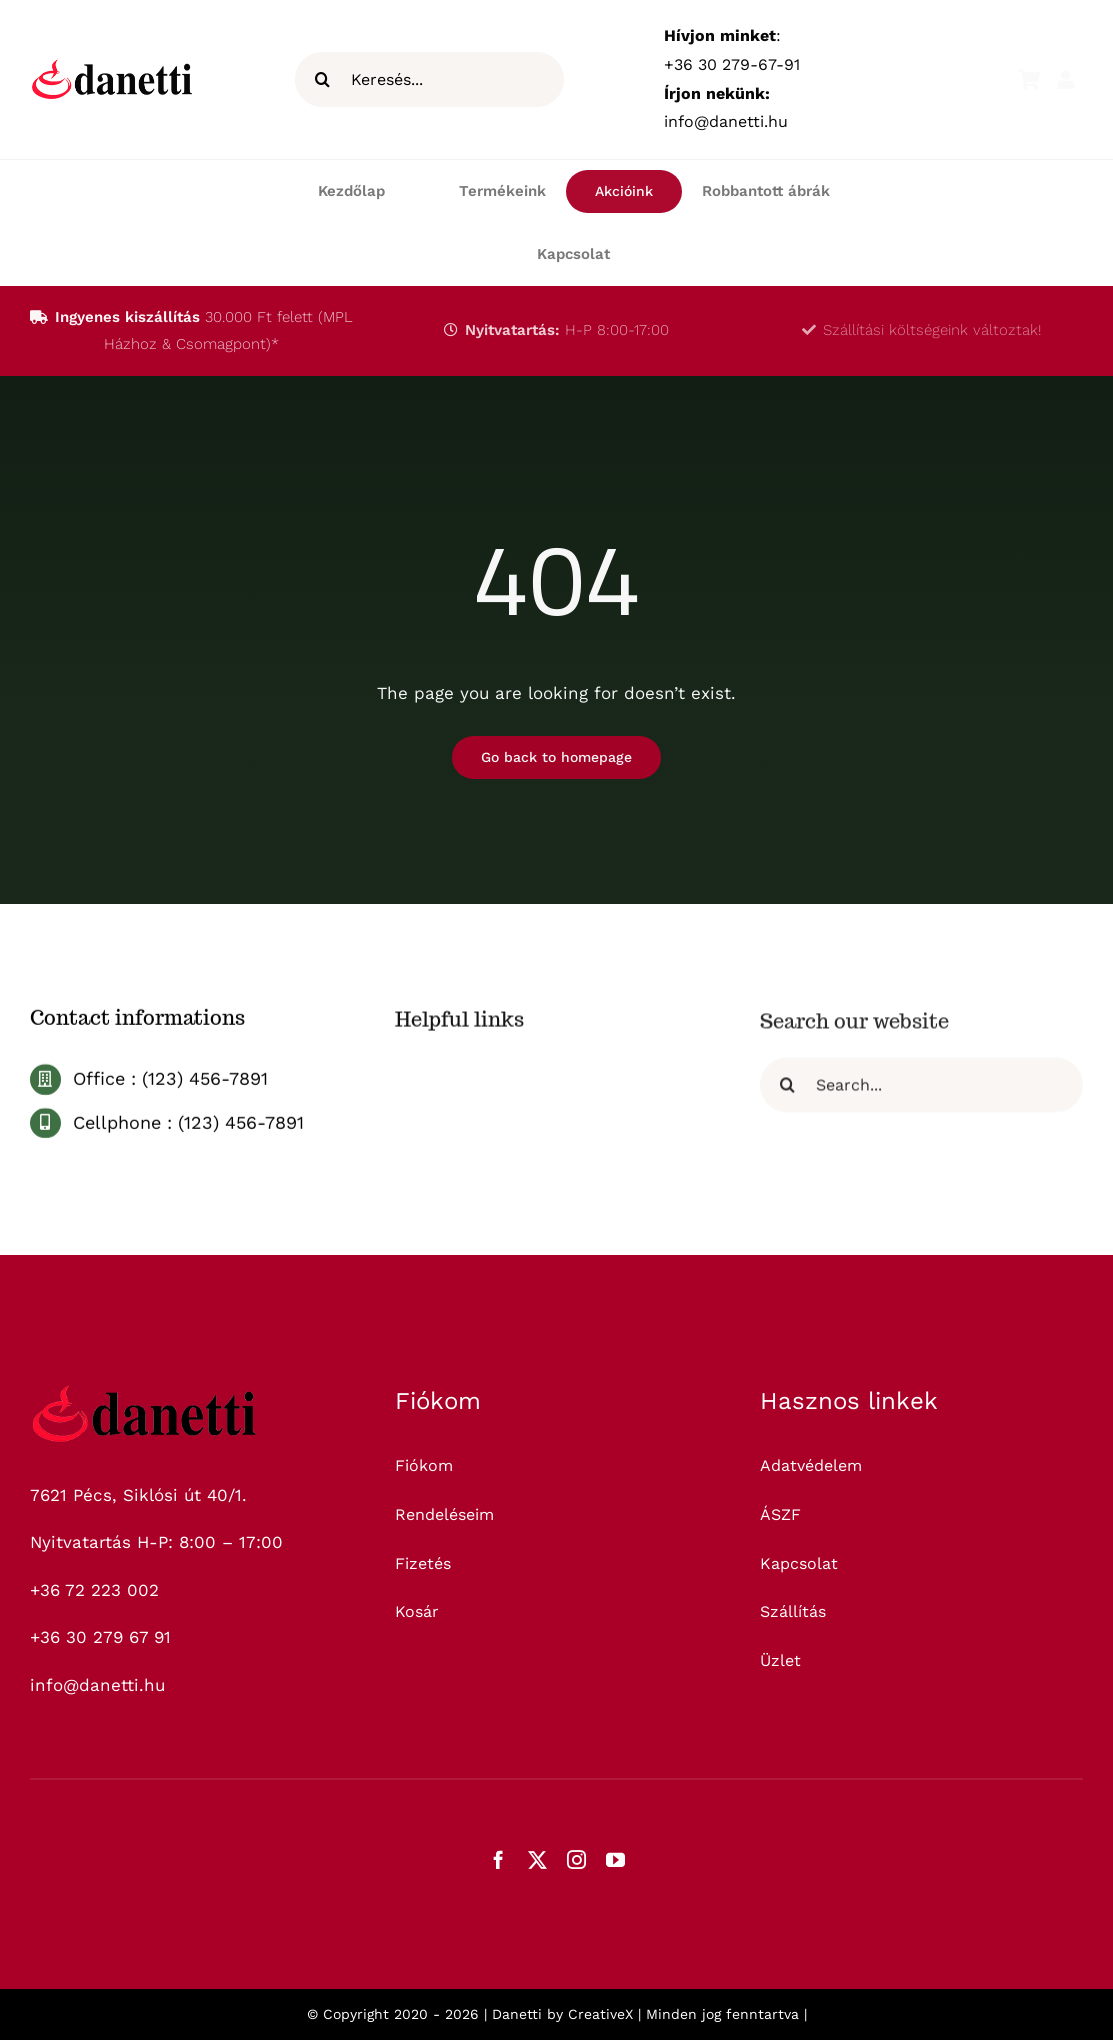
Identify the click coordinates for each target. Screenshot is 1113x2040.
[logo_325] (145, 1393)
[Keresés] (322, 79)
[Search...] (921, 1091)
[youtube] (615, 1859)
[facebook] (498, 1859)
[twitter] (537, 1859)
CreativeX (600, 2014)
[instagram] (576, 1859)
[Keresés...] (429, 79)
